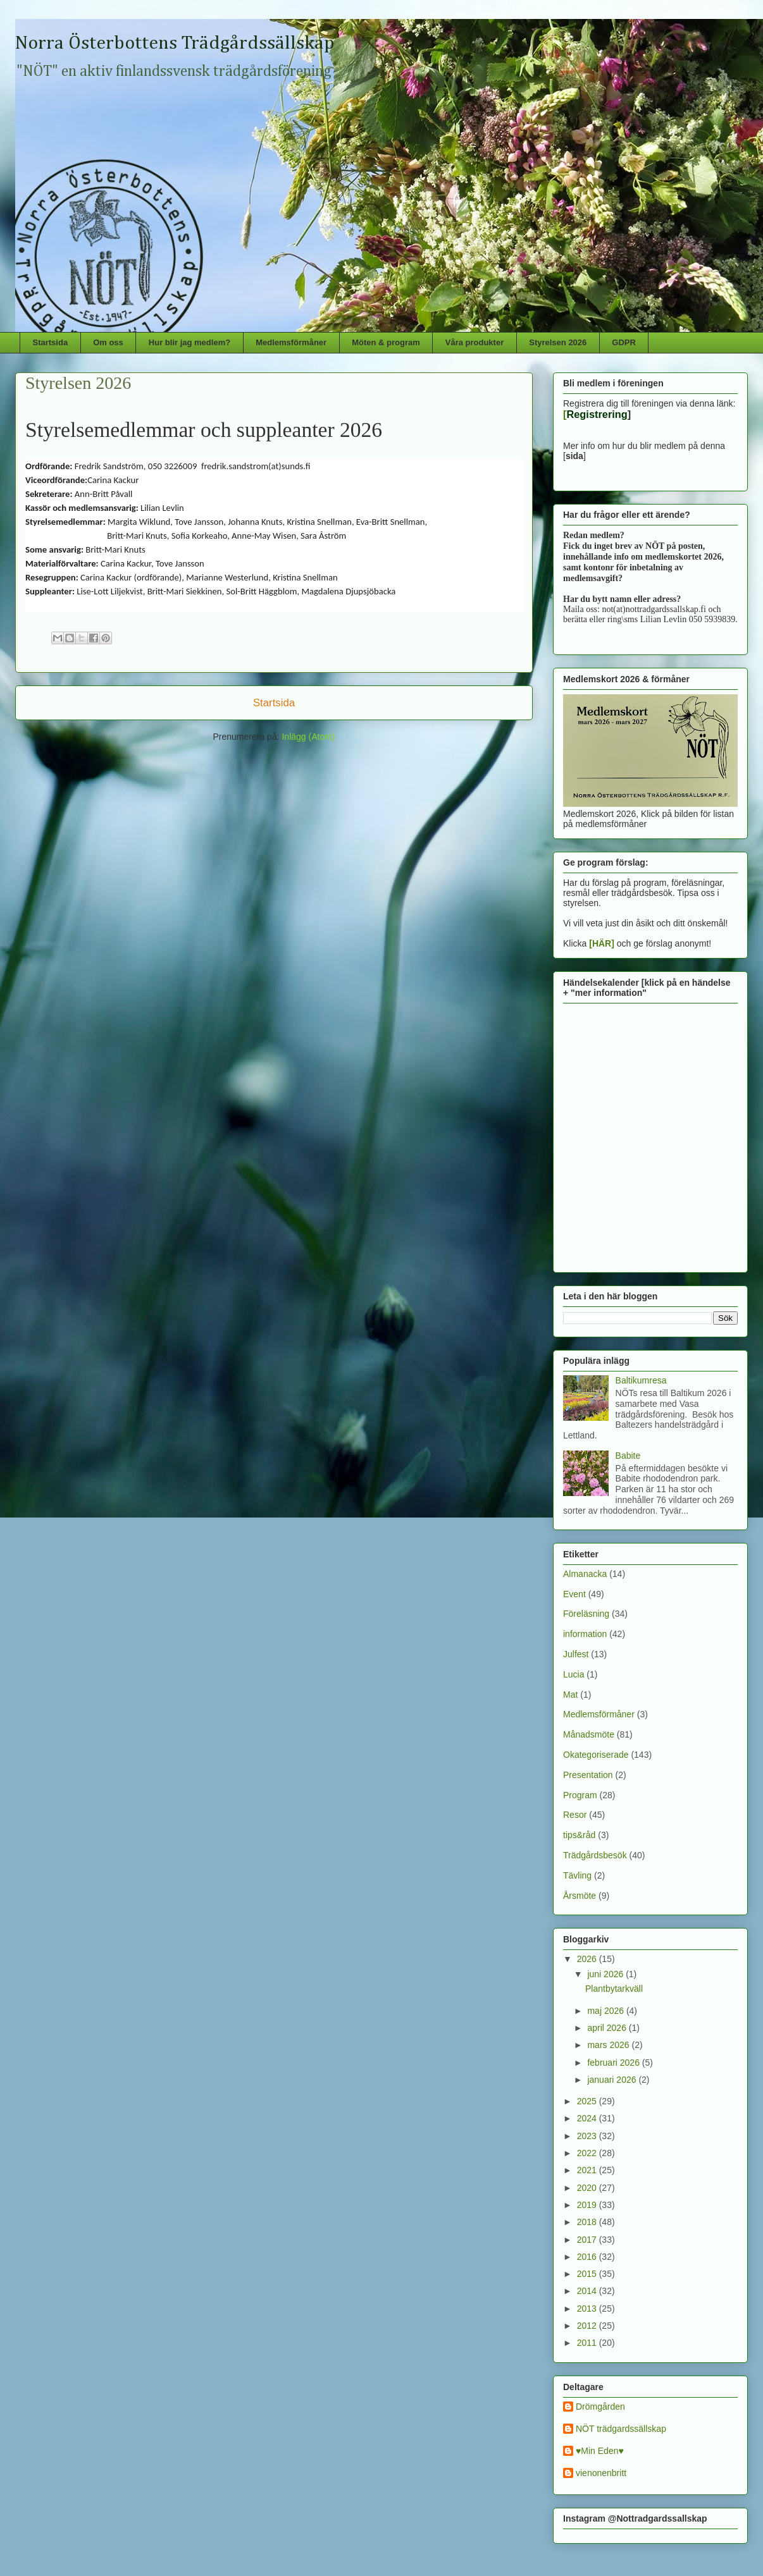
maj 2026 (606, 2011)
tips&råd (579, 1835)
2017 (588, 2240)
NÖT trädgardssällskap (621, 2429)
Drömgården (600, 2406)
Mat (570, 1695)
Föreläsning (586, 1614)
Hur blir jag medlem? (189, 342)
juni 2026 (606, 1974)
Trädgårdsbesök (595, 1855)
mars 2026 (609, 2045)
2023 (588, 2136)
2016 (588, 2257)
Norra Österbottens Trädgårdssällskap (175, 43)
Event (574, 1594)
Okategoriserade (596, 1755)
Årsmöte (579, 1896)
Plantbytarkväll (614, 1989)
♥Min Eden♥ (600, 2451)
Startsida (50, 342)
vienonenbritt (601, 2473)
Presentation (588, 1775)
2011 (588, 2343)
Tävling (577, 1875)
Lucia (573, 1674)
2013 (588, 2308)
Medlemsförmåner (291, 342)
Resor (574, 1815)
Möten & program (386, 342)
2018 (588, 2222)
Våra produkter (474, 342)
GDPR (624, 342)
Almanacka (585, 1574)
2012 (588, 2326)
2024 (588, 2118)
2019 (588, 2205)
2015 (588, 2274)
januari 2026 (612, 2080)
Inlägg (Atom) (308, 737)
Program (580, 1795)
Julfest (575, 1654)
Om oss (108, 342)
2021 (588, 2170)
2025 (588, 2101)
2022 (588, 2153)
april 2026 (607, 2028)
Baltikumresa (641, 1380)
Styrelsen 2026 (557, 342)
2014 (588, 2291)
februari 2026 (614, 2063)
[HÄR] (601, 943)
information (585, 1634)
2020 (588, 2188)
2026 (588, 1959)
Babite (628, 1456)
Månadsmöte (588, 1734)
